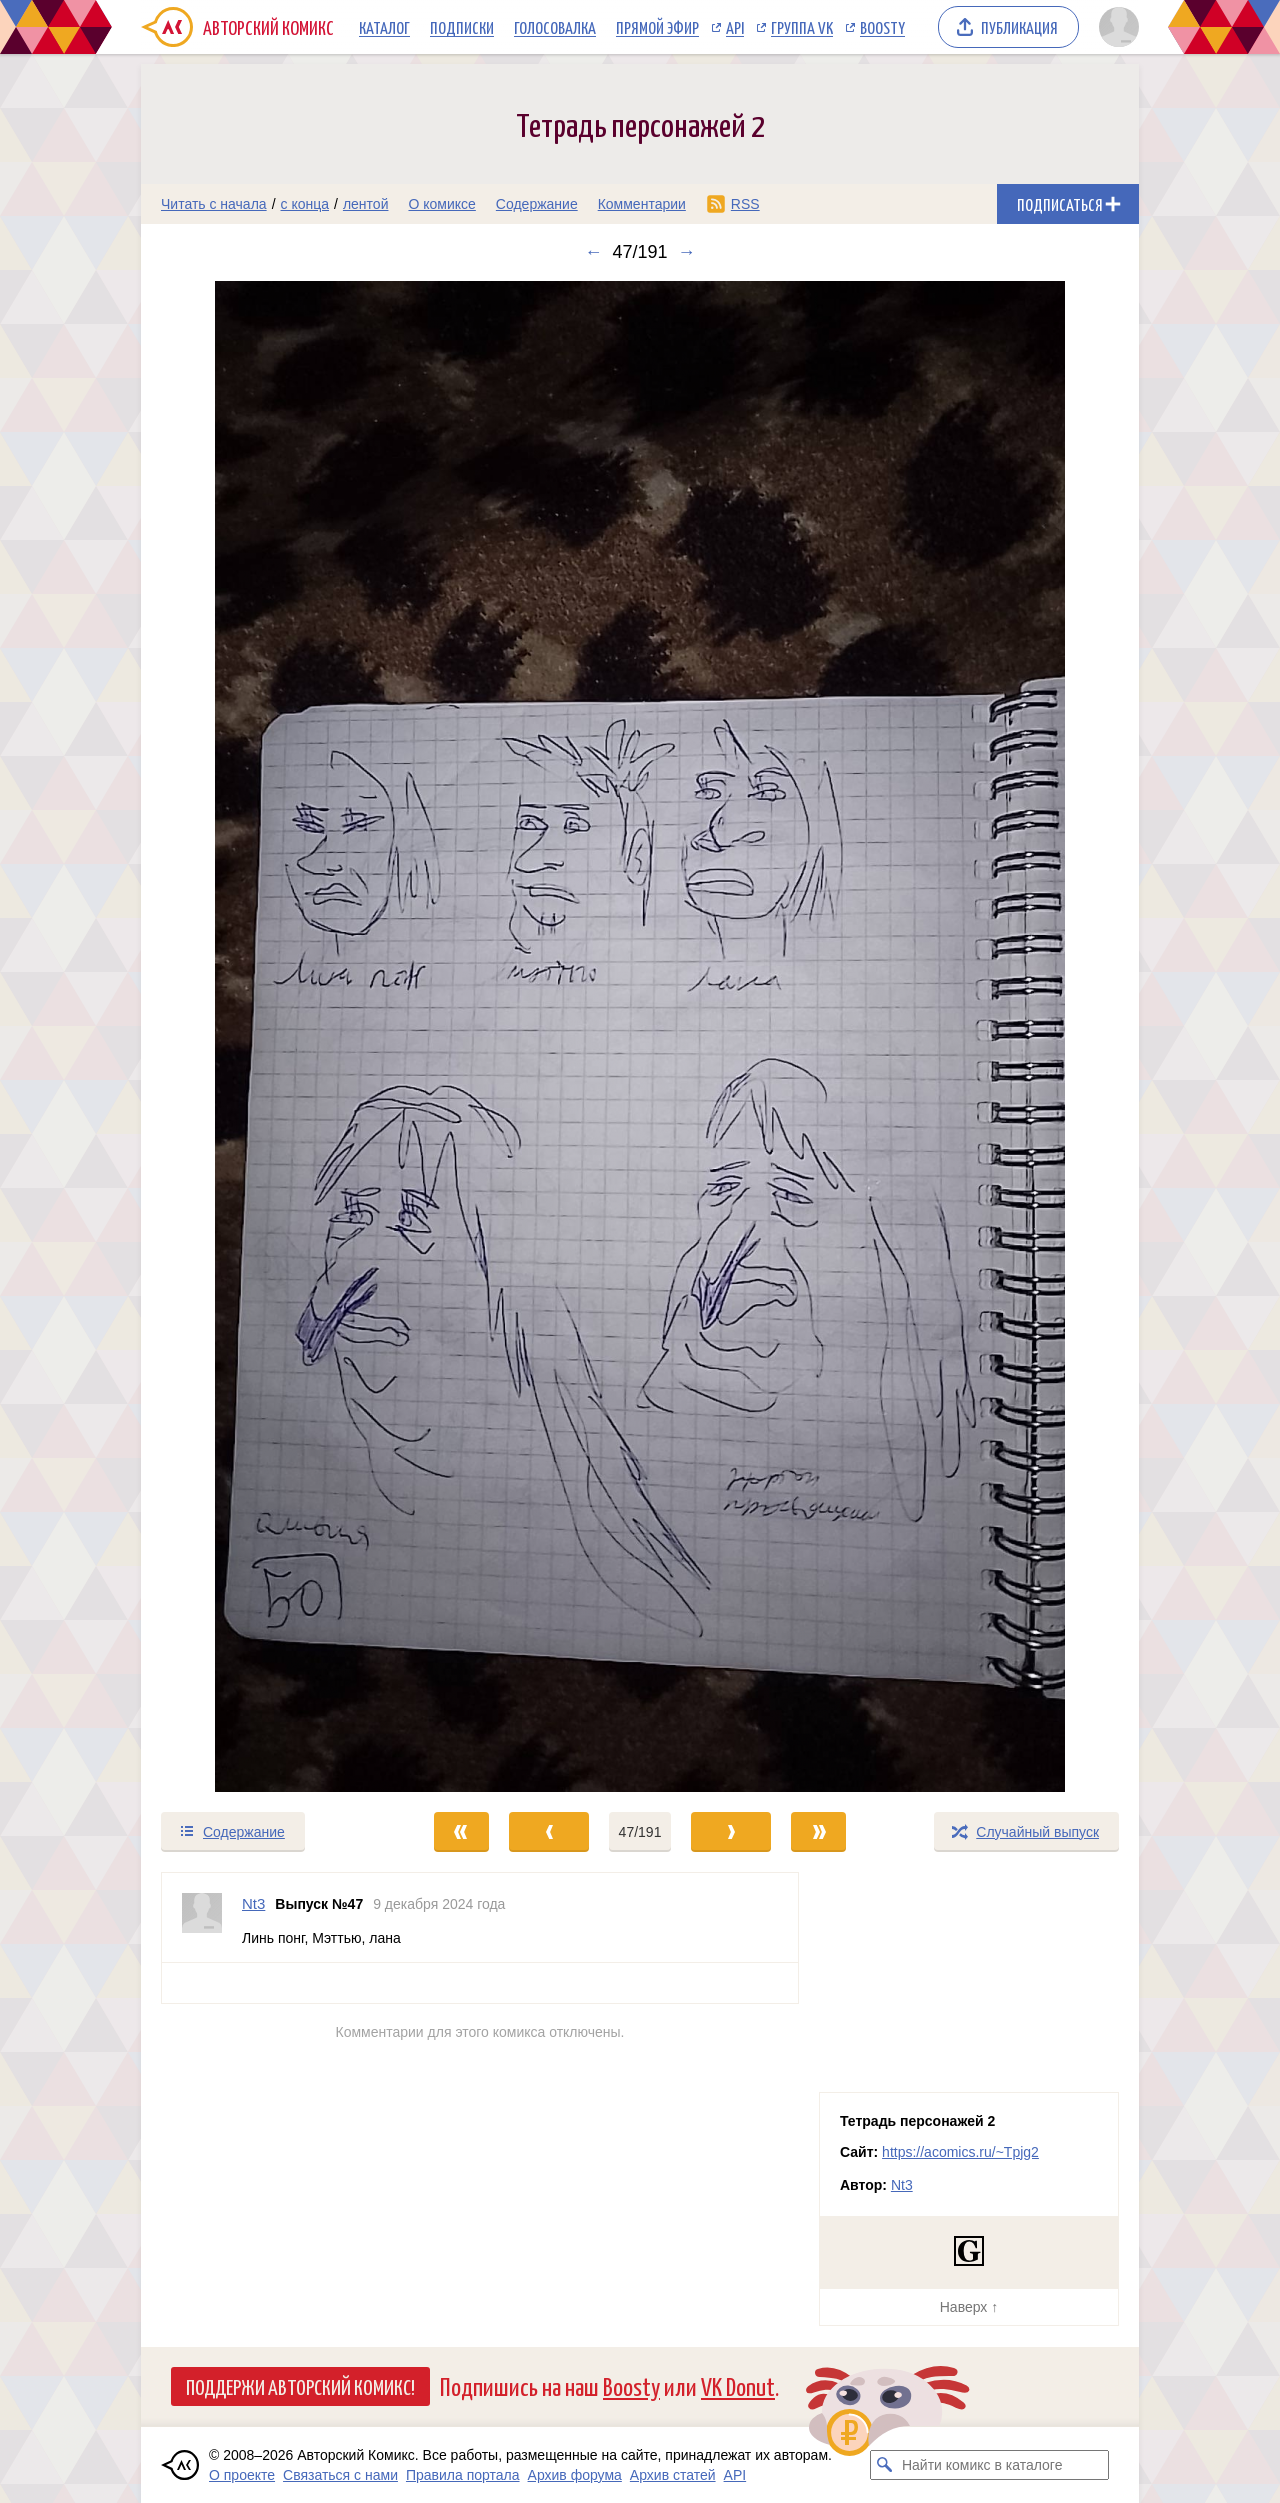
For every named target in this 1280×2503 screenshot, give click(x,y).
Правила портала (463, 2475)
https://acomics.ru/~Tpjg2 (960, 2152)
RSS (745, 204)
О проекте (242, 2475)
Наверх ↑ (969, 2307)
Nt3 (902, 2185)
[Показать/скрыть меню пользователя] (1115, 27)
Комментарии (642, 204)
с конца (305, 204)
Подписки (462, 27)
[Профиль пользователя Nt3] (202, 1917)
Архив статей (673, 2475)
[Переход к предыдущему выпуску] (266, 1036)
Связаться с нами (340, 2475)
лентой (366, 204)
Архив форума (575, 2475)
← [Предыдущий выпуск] (593, 252)
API (735, 27)
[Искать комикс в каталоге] (885, 2465)
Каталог (384, 27)
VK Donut (738, 2385)
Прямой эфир (657, 27)
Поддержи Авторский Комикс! (300, 2386)
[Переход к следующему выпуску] (640, 1036)
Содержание (537, 204)
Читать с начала (214, 204)
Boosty (882, 27)
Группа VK (802, 27)
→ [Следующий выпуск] (687, 252)
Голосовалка (555, 27)
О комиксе (441, 204)
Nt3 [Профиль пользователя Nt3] (253, 1903)
